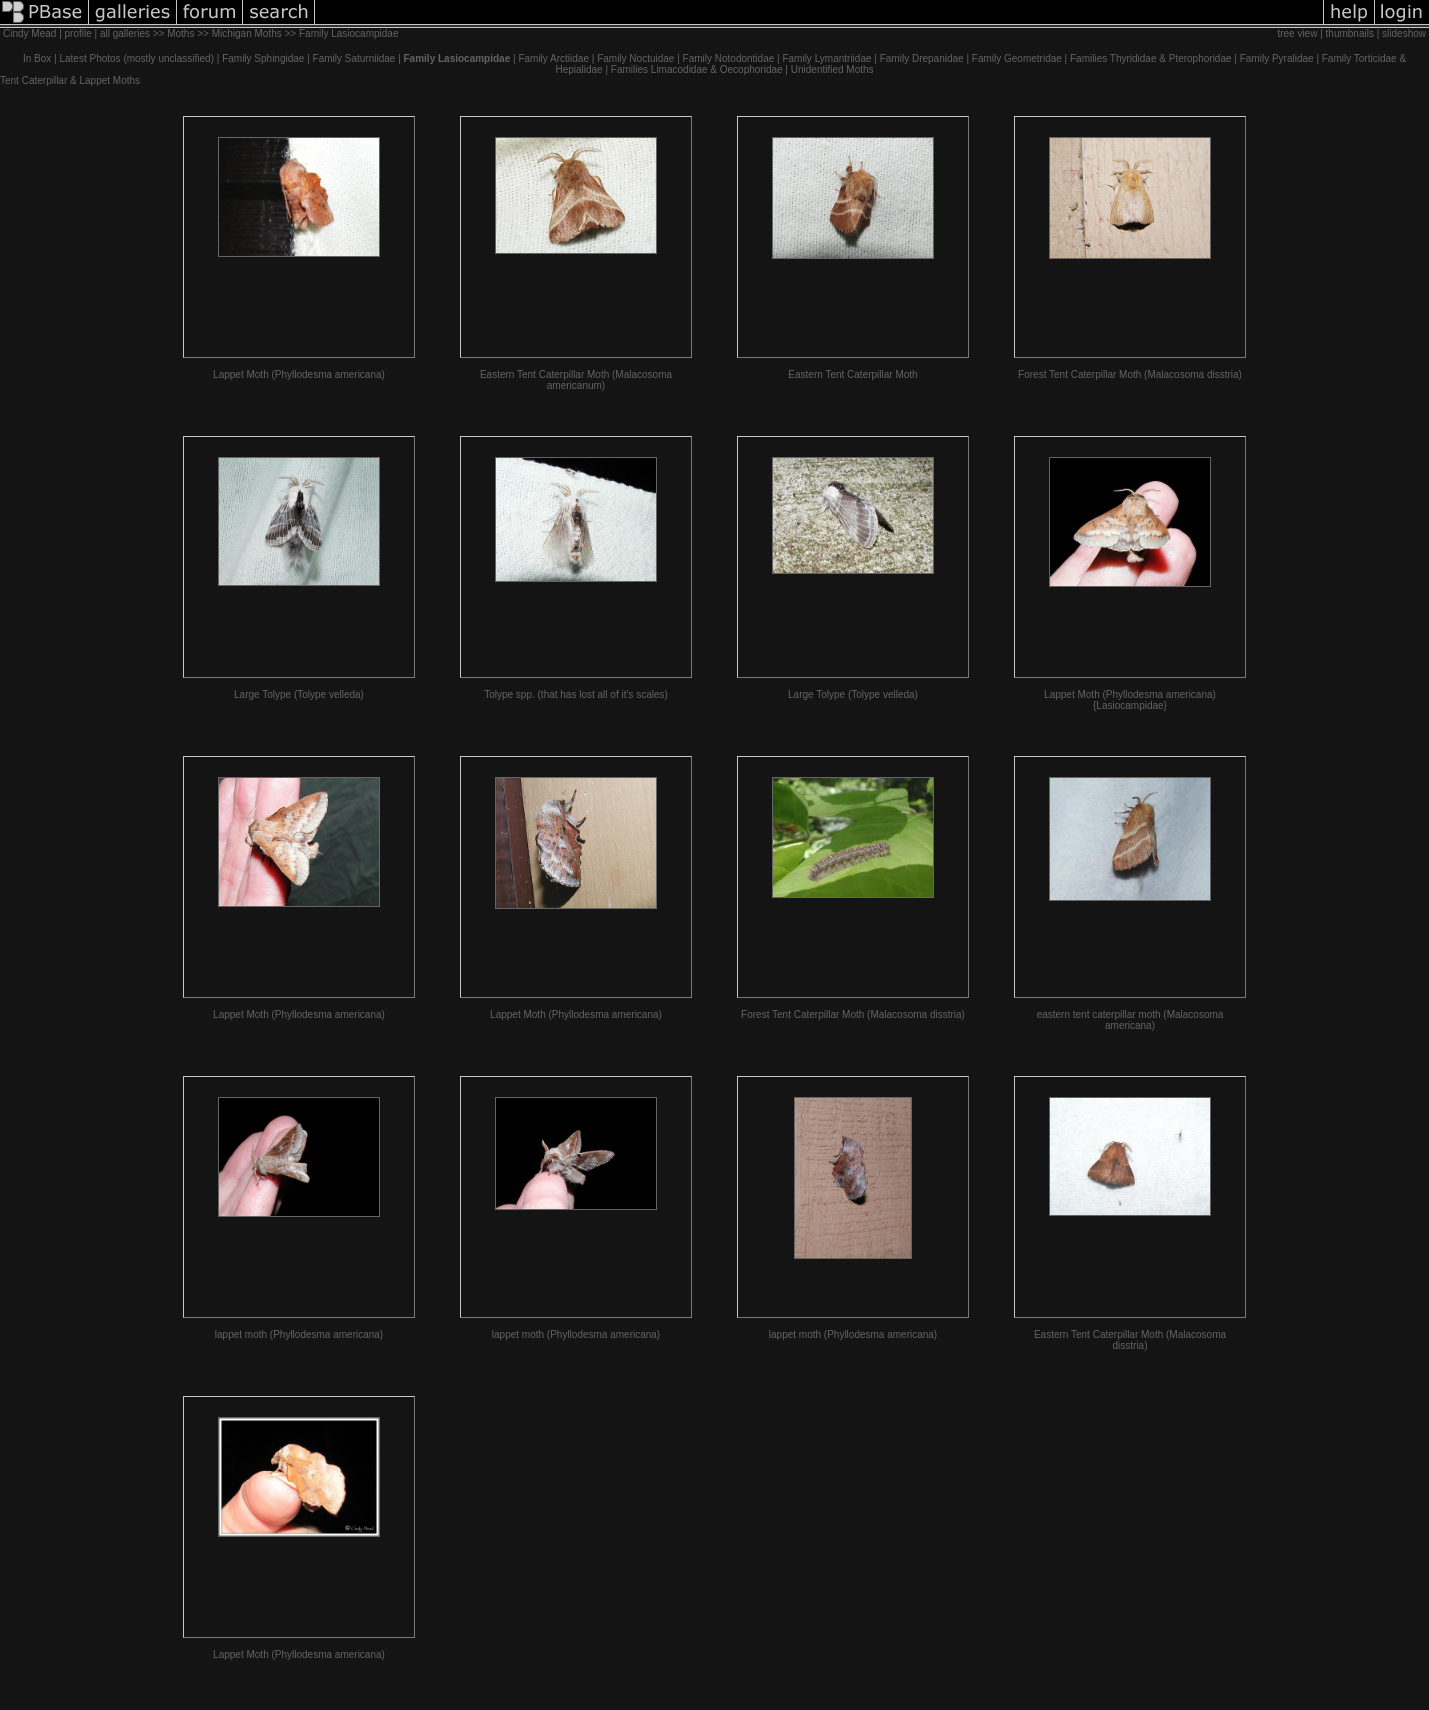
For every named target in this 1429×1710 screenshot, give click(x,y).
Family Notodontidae (729, 58)
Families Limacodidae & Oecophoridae (697, 69)
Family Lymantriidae (826, 58)
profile (78, 33)
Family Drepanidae (922, 58)
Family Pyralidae (1277, 58)
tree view (1297, 33)
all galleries (125, 33)
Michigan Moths (247, 33)
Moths (180, 33)
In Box (37, 58)
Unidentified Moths (832, 69)
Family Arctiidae (553, 58)
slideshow (1404, 33)
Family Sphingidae (263, 58)
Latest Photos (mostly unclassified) (136, 58)
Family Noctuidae (635, 58)
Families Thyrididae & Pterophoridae (1151, 58)
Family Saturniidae (354, 58)
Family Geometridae (1017, 58)
